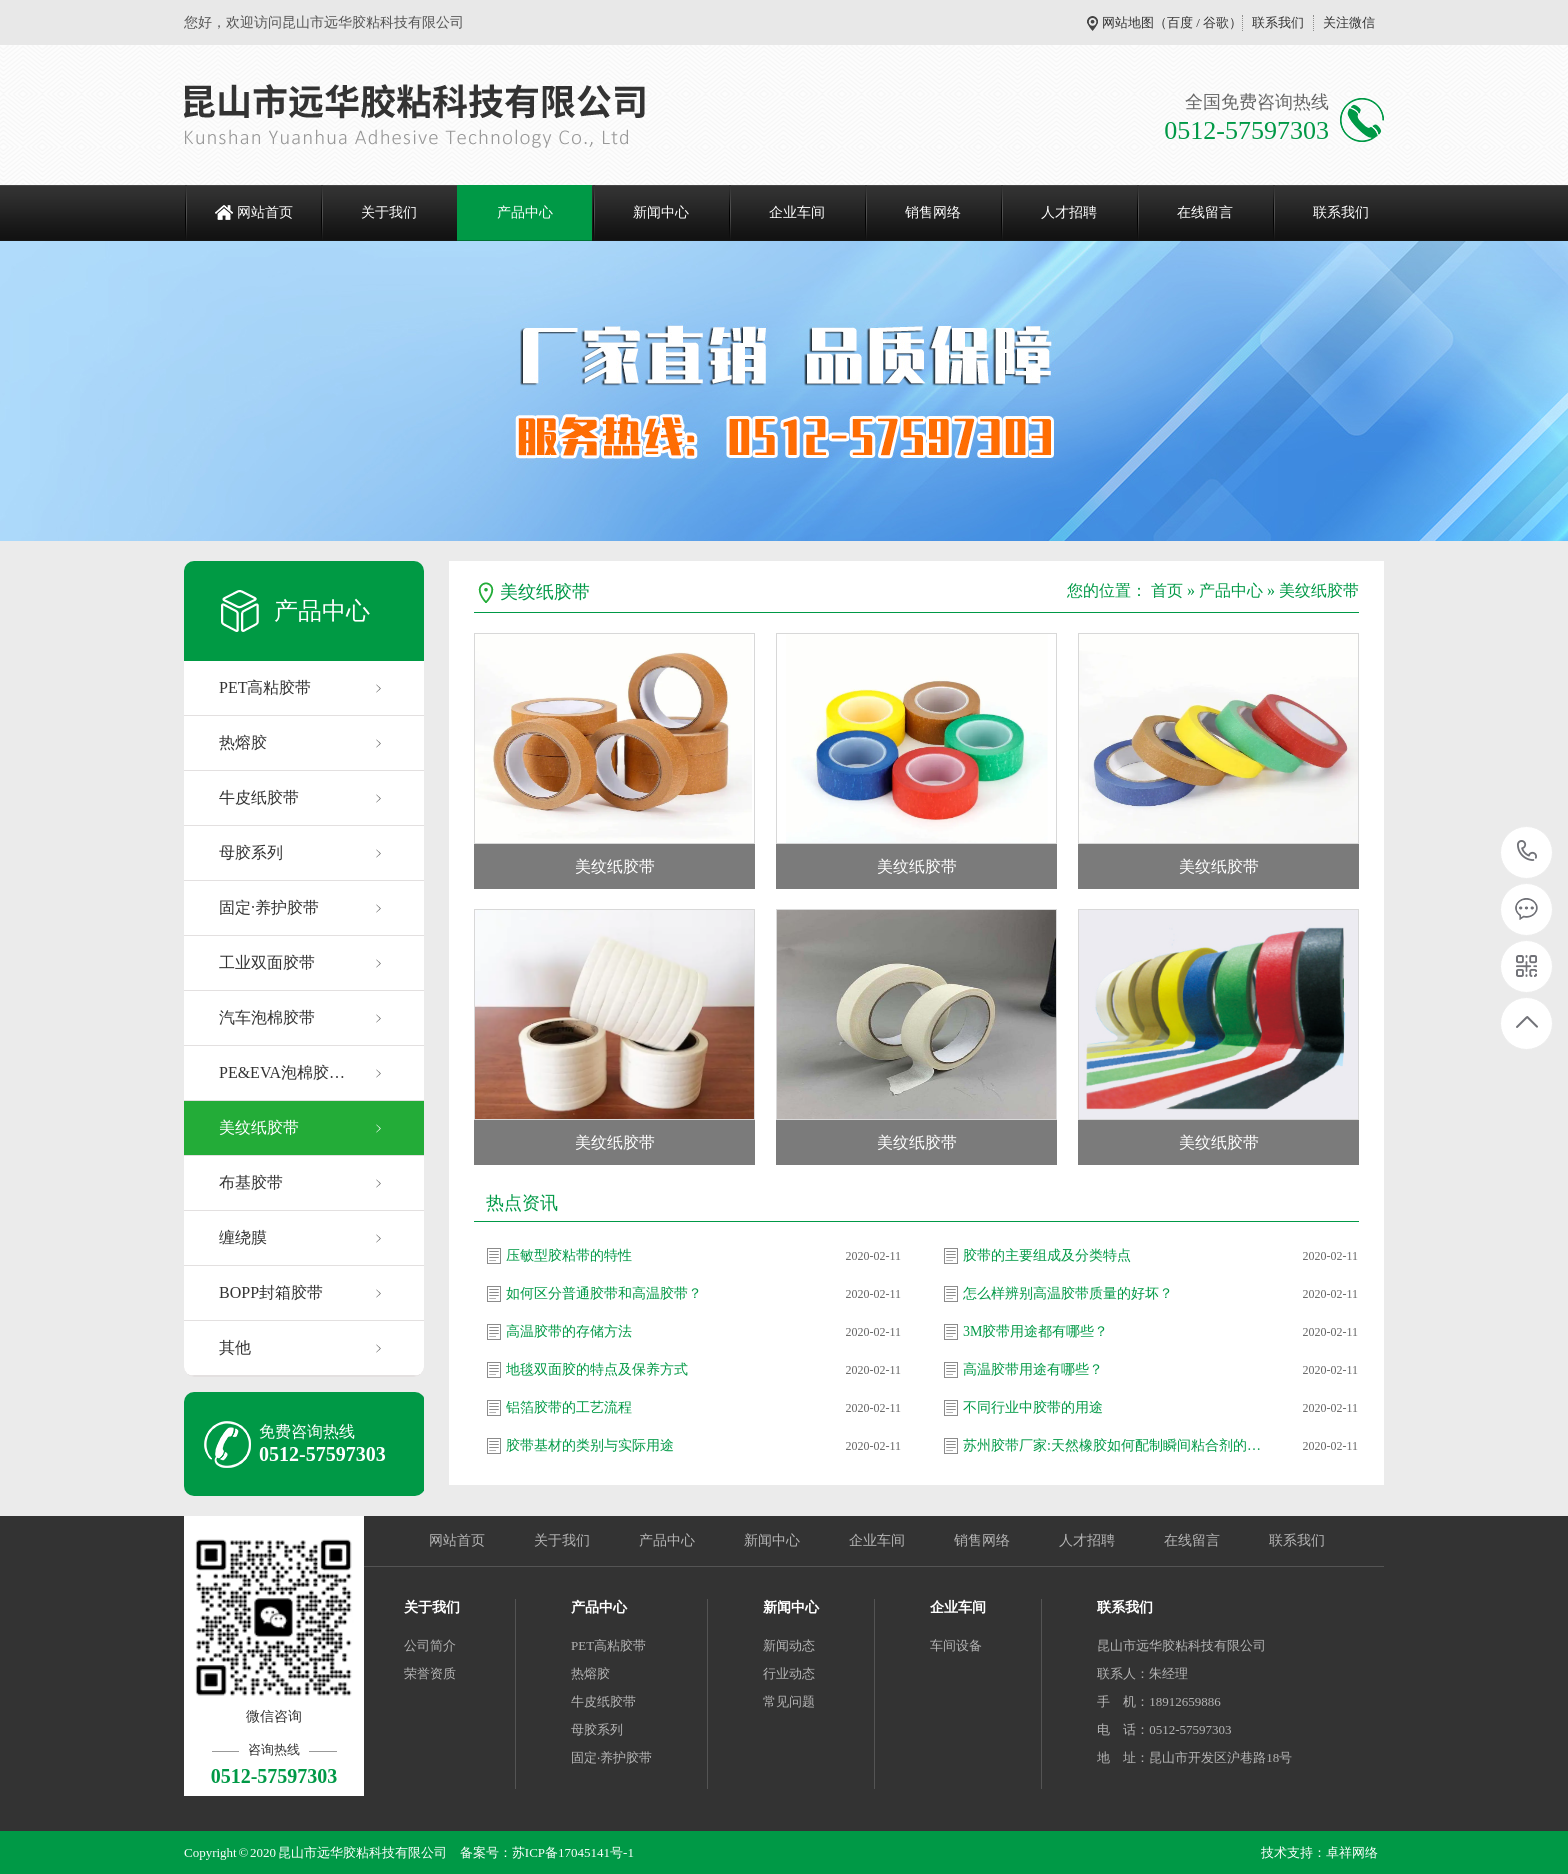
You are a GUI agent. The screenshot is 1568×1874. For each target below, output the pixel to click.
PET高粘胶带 (265, 687)
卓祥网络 (1352, 1852)
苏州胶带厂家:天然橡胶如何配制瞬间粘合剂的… (1112, 1445)
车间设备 (956, 1645)
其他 (235, 1347)
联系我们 (1278, 22)
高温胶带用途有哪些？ (1033, 1369)
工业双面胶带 (267, 962)
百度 (1180, 22)
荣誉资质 (430, 1673)
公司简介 (430, 1645)
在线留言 (1205, 212)
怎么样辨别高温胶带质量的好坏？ (1068, 1293)
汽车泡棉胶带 (267, 1017)
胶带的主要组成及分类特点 (1047, 1255)
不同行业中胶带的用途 (1033, 1407)
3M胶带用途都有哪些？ (1035, 1331)
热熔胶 (243, 742)
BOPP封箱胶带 (271, 1292)
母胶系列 (251, 852)
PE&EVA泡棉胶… (282, 1072)
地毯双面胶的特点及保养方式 (597, 1369)
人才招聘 (1069, 212)
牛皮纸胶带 (259, 797)
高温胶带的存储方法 (569, 1331)
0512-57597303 (1527, 852)
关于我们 (389, 212)
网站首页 (265, 212)
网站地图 (1128, 22)
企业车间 (797, 212)
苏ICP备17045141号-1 (573, 1852)
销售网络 (933, 212)
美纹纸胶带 (259, 1127)
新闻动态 (789, 1645)
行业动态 (789, 1673)
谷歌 (1216, 22)
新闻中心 (661, 212)
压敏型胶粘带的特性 (569, 1255)
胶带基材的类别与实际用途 (590, 1445)
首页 (1167, 590)
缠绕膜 (243, 1237)
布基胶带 (251, 1182)
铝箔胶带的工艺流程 (569, 1407)
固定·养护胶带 (269, 907)
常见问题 (789, 1701)
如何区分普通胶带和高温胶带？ (604, 1293)
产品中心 (525, 212)
